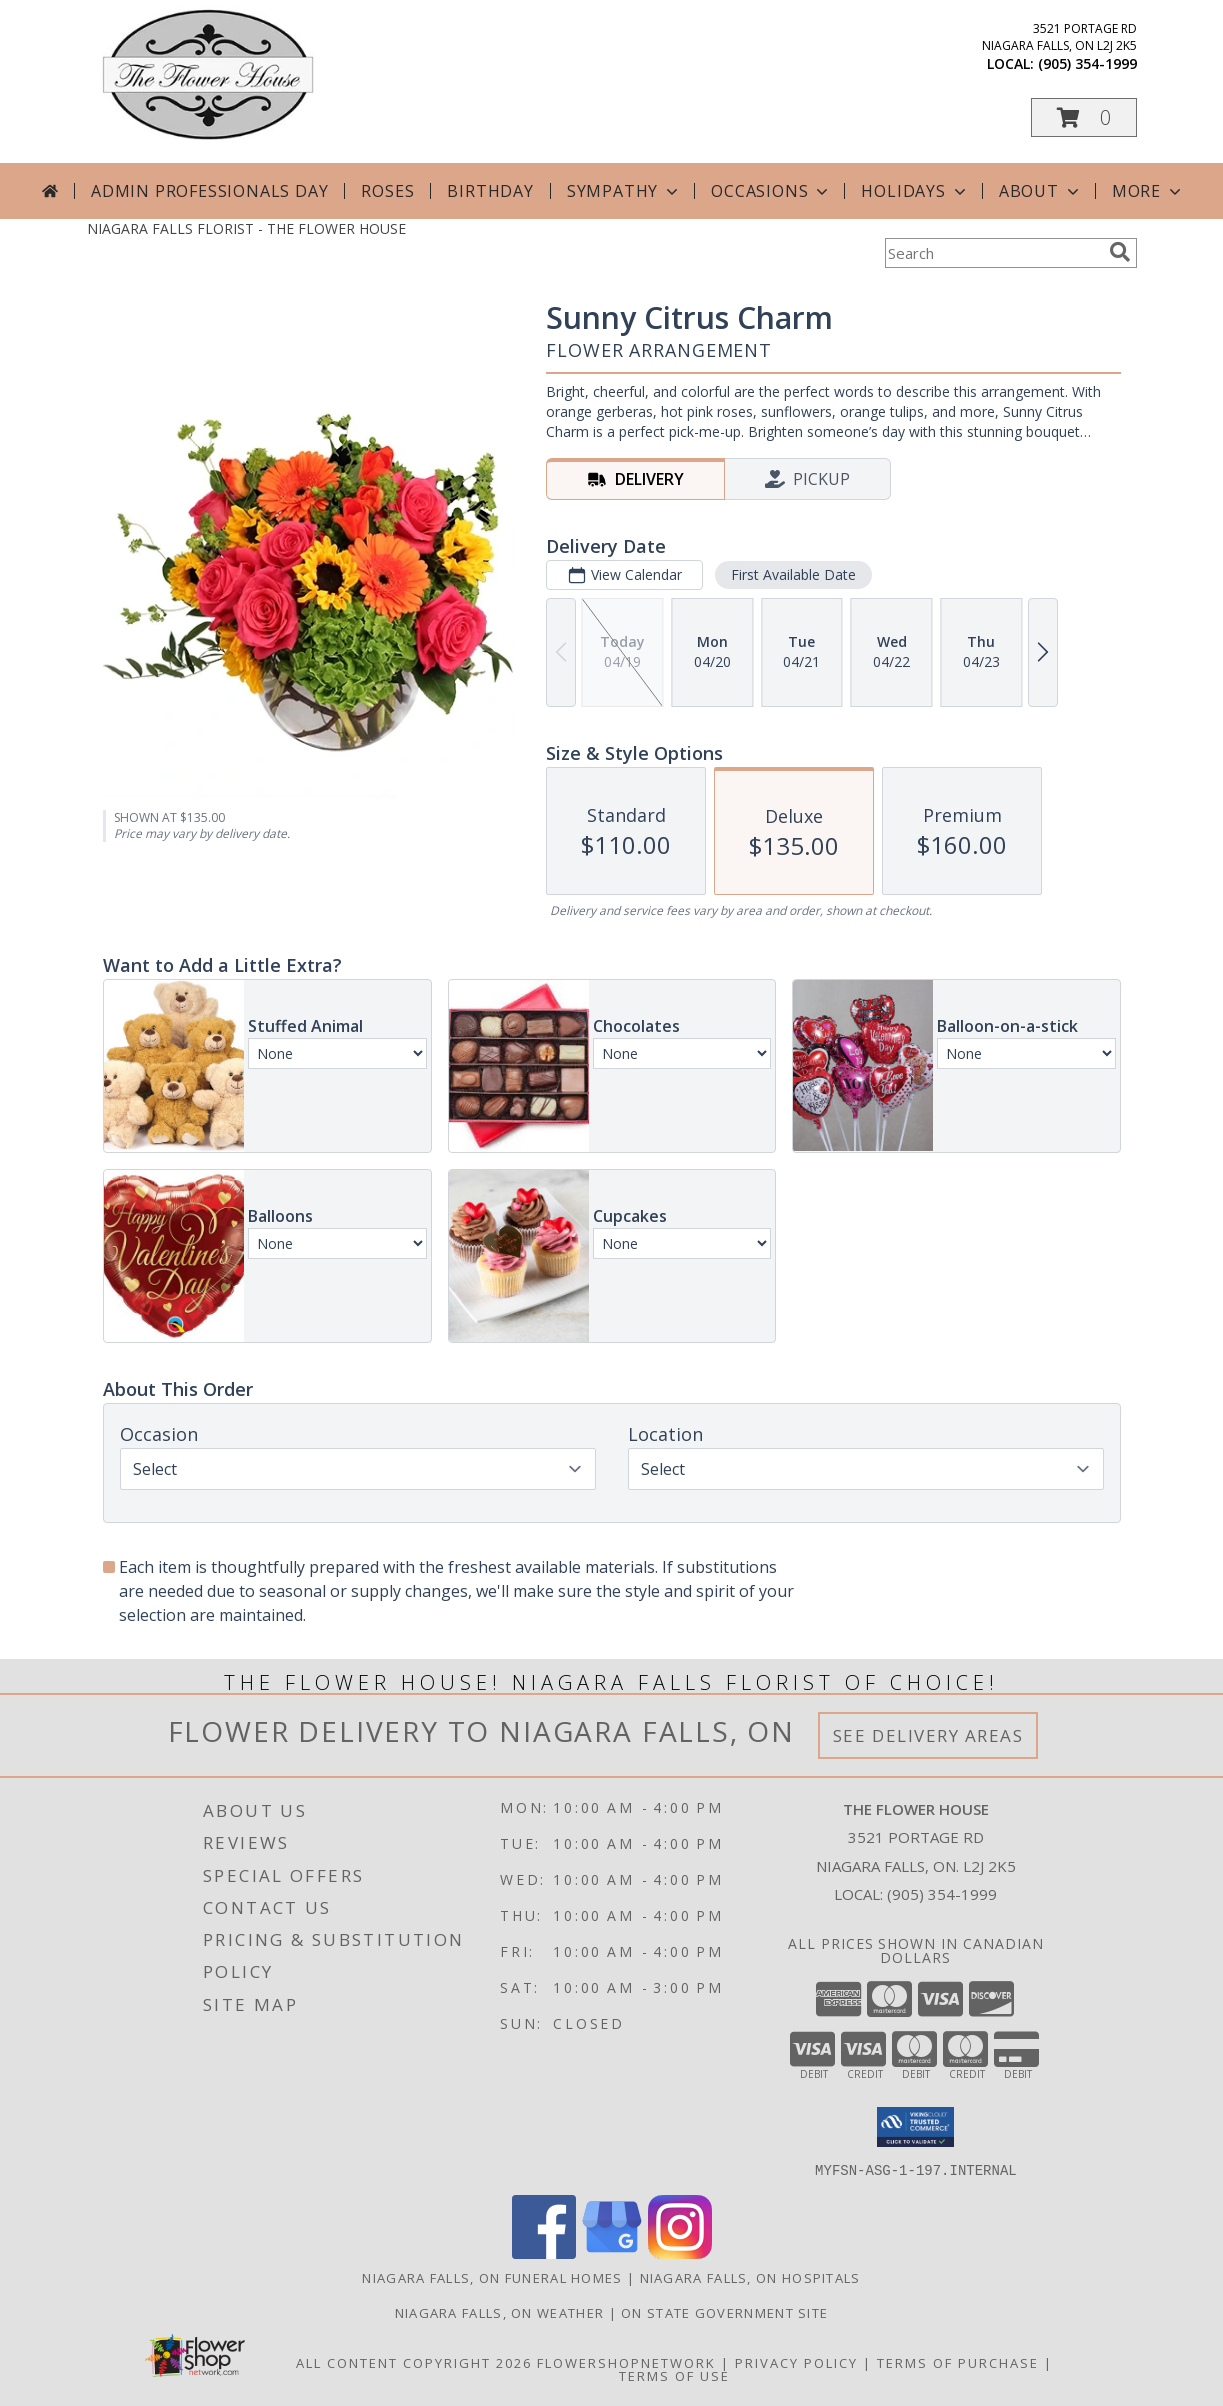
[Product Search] (993, 253)
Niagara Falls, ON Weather (500, 2312)
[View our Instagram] (680, 2252)
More (1148, 191)
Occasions (771, 191)
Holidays (915, 191)
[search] (1120, 252)
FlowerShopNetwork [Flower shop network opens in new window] (626, 2362)
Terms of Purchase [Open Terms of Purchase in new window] (958, 2362)
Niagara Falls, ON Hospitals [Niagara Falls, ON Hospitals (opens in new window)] (750, 2277)
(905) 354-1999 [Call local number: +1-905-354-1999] (1087, 63)
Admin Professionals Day (209, 191)
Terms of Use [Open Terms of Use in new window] (674, 2375)
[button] (1084, 117)
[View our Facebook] (544, 2252)
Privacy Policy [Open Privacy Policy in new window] (796, 2362)
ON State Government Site (724, 2312)
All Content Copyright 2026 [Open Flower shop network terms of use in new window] (414, 2362)
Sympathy (624, 191)
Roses (387, 191)
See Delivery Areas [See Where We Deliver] (928, 1735)
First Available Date (792, 574)
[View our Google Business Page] (612, 2252)
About (1041, 191)
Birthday (490, 191)
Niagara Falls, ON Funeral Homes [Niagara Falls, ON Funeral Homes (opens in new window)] (492, 2277)
